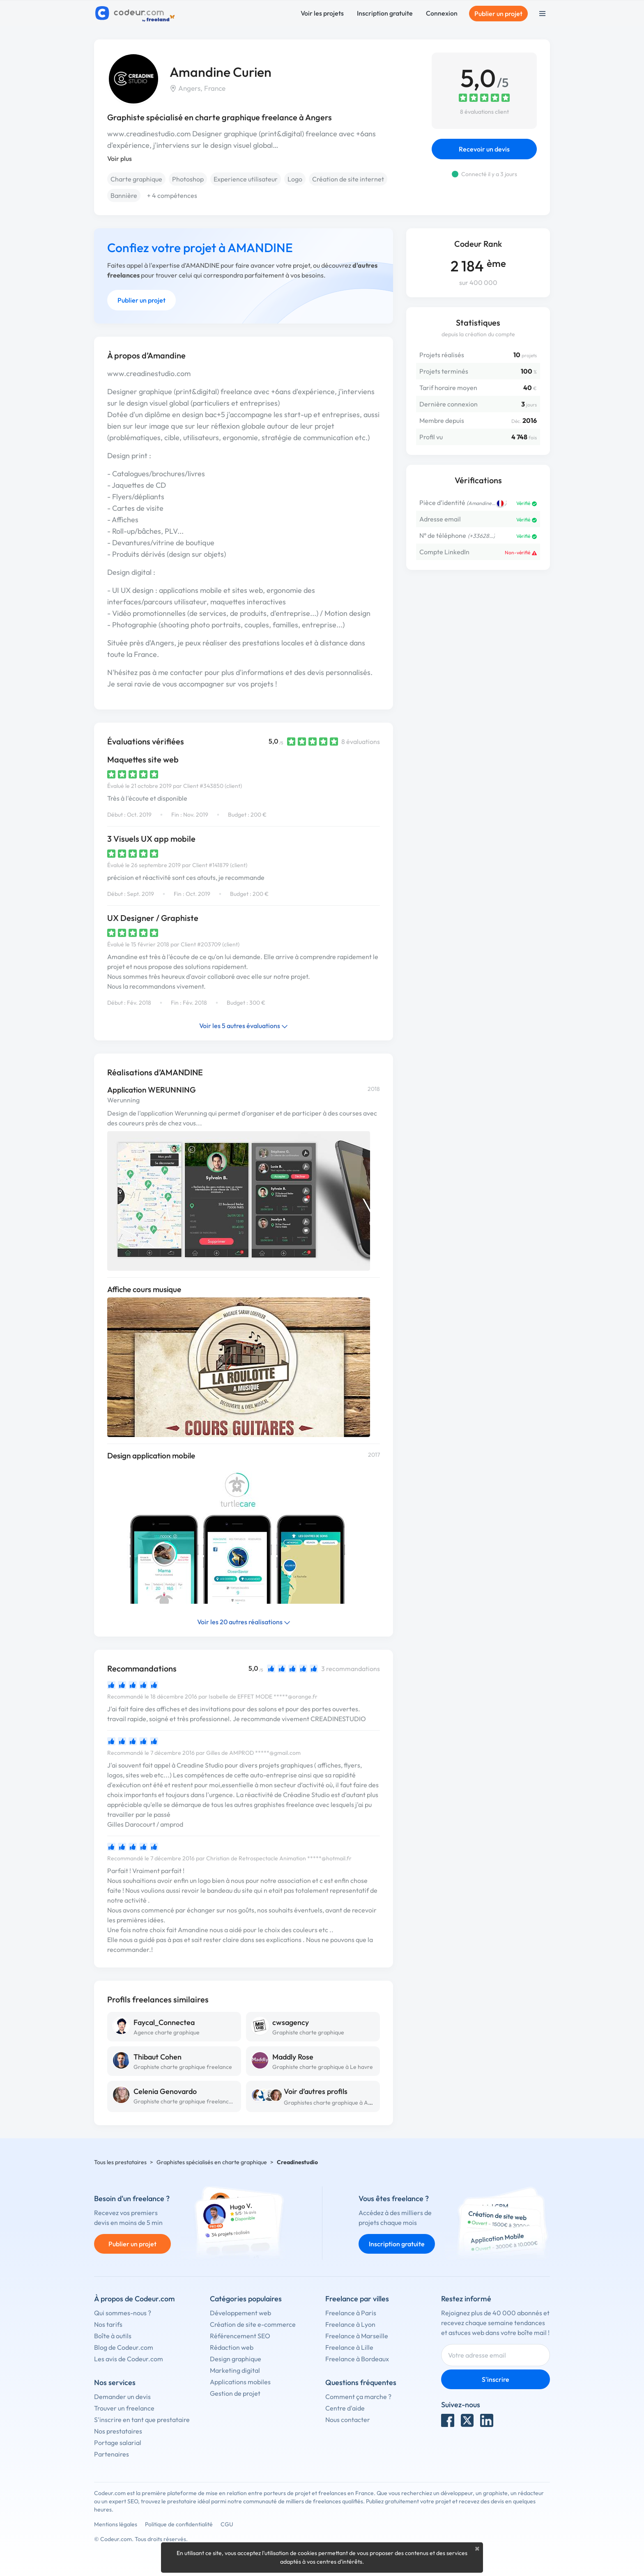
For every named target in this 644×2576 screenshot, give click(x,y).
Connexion (442, 13)
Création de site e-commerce (253, 2324)
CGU (227, 2524)
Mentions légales (115, 2524)
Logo (295, 179)
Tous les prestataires (120, 2162)
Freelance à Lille (349, 2347)
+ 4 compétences (172, 195)
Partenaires (111, 2454)
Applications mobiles (240, 2382)
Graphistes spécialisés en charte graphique (211, 2162)
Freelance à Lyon (350, 2324)
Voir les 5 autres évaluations (243, 1026)
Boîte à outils (112, 2336)
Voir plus (119, 158)
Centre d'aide (345, 2408)
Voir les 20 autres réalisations (243, 1622)
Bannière (123, 195)
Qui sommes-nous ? (122, 2313)
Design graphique (235, 2359)
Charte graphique (136, 179)
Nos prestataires (118, 2431)
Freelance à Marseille (356, 2336)
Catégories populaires (246, 2298)
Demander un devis (122, 2396)
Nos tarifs (108, 2324)
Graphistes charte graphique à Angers (333, 2102)
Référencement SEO (240, 2336)
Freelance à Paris (350, 2313)
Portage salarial (117, 2442)
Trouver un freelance (124, 2408)
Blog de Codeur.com (123, 2347)
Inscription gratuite (385, 13)
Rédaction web (231, 2347)
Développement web (240, 2313)
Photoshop (188, 179)
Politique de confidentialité (179, 2524)
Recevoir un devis (484, 149)
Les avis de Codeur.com (128, 2359)
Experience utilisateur (246, 179)
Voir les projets (322, 13)
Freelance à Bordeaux (357, 2359)
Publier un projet (498, 13)
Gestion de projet (235, 2393)
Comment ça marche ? (358, 2396)
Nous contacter (347, 2419)
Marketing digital (235, 2370)
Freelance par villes (357, 2298)
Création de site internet (348, 179)
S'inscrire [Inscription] (495, 2379)
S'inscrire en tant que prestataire (142, 2419)
